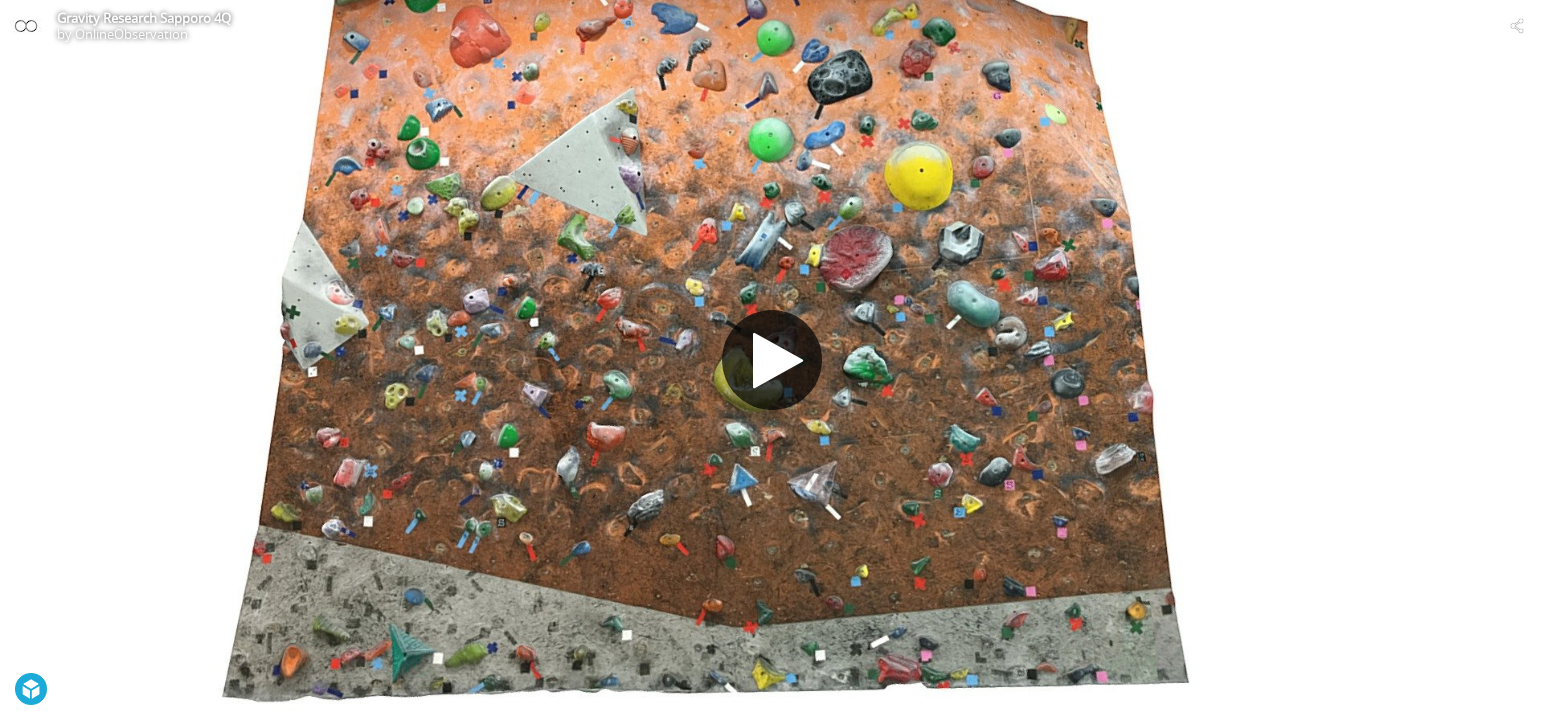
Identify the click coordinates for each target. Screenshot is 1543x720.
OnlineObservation (131, 34)
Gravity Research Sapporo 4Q (144, 18)
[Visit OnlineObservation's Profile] (26, 26)
